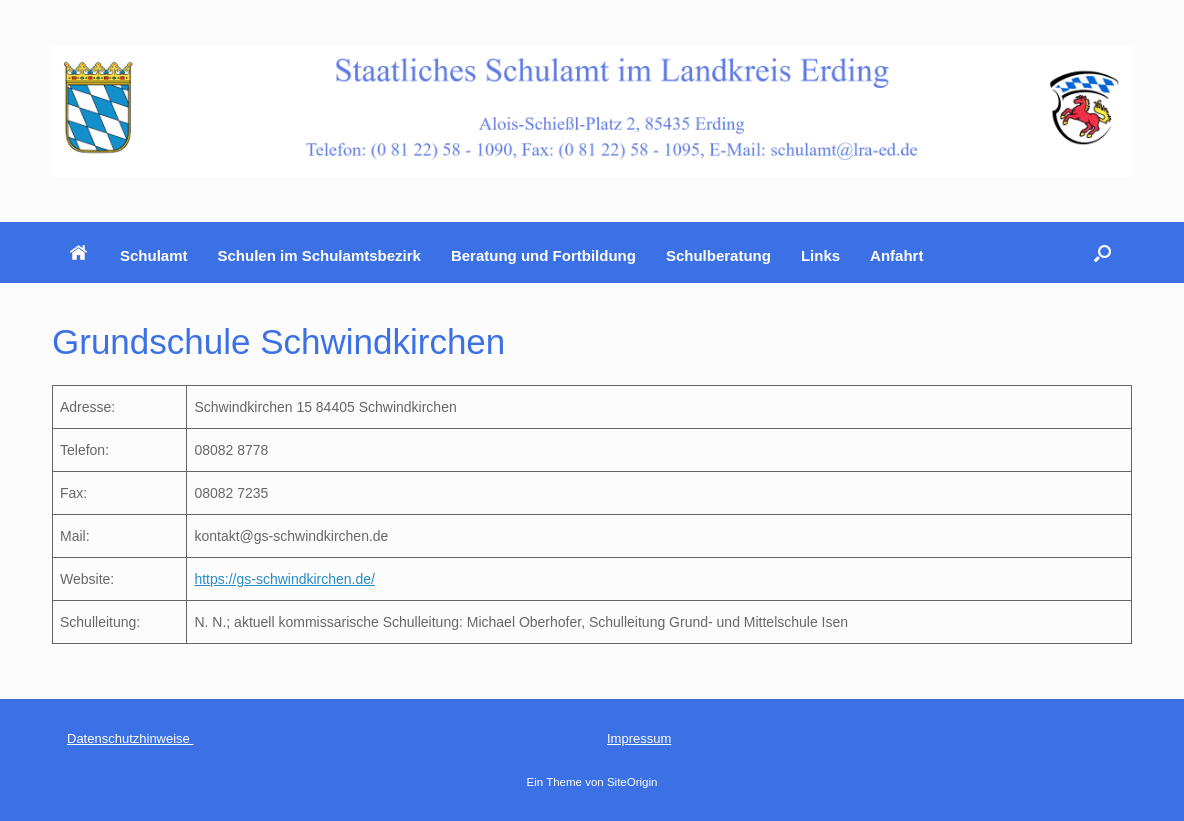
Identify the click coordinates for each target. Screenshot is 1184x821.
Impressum (639, 738)
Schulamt (154, 255)
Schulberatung (718, 255)
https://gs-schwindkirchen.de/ (284, 579)
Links (820, 255)
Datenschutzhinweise (130, 738)
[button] (1102, 252)
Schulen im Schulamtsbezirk (319, 255)
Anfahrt (896, 255)
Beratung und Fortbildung (543, 255)
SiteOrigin (632, 782)
